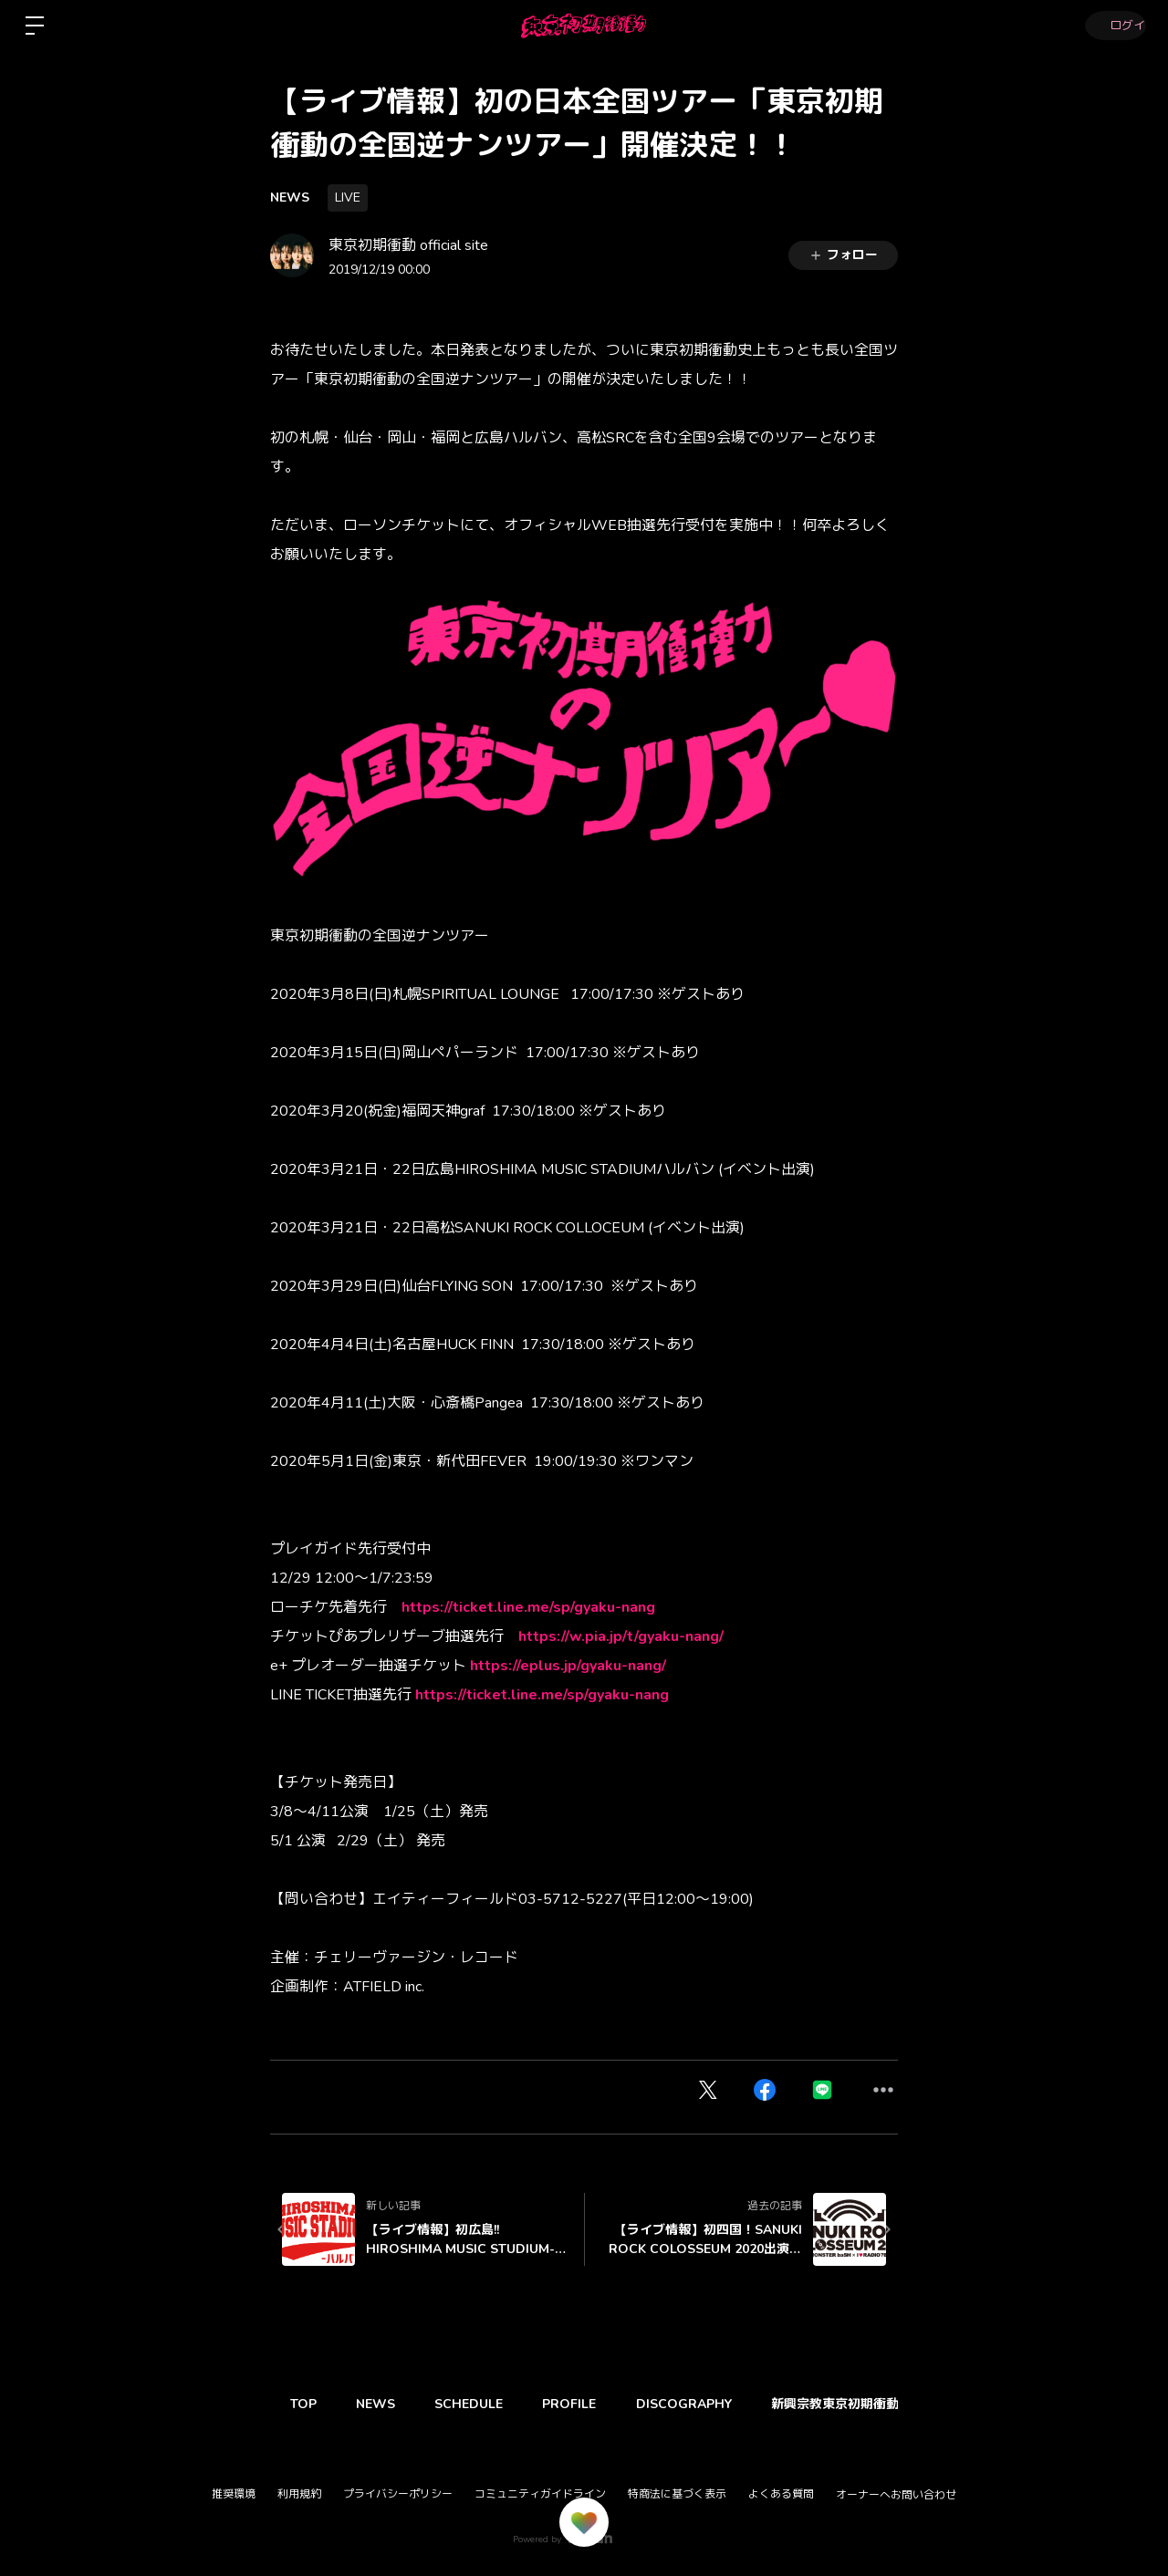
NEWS (289, 197)
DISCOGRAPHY (711, 2404)
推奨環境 (234, 2494)
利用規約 (299, 2494)
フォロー (843, 255)
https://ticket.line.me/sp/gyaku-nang (528, 1607)
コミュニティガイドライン (540, 2494)
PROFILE (591, 2404)
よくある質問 (781, 2494)
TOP (306, 2404)
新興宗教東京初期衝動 (869, 2404)
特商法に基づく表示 (677, 2494)
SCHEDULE (484, 2404)
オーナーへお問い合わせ (896, 2494)
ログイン (1113, 25)
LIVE (347, 197)
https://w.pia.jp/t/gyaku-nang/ (621, 1636)
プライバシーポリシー (398, 2494)
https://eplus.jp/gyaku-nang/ (568, 1666)
